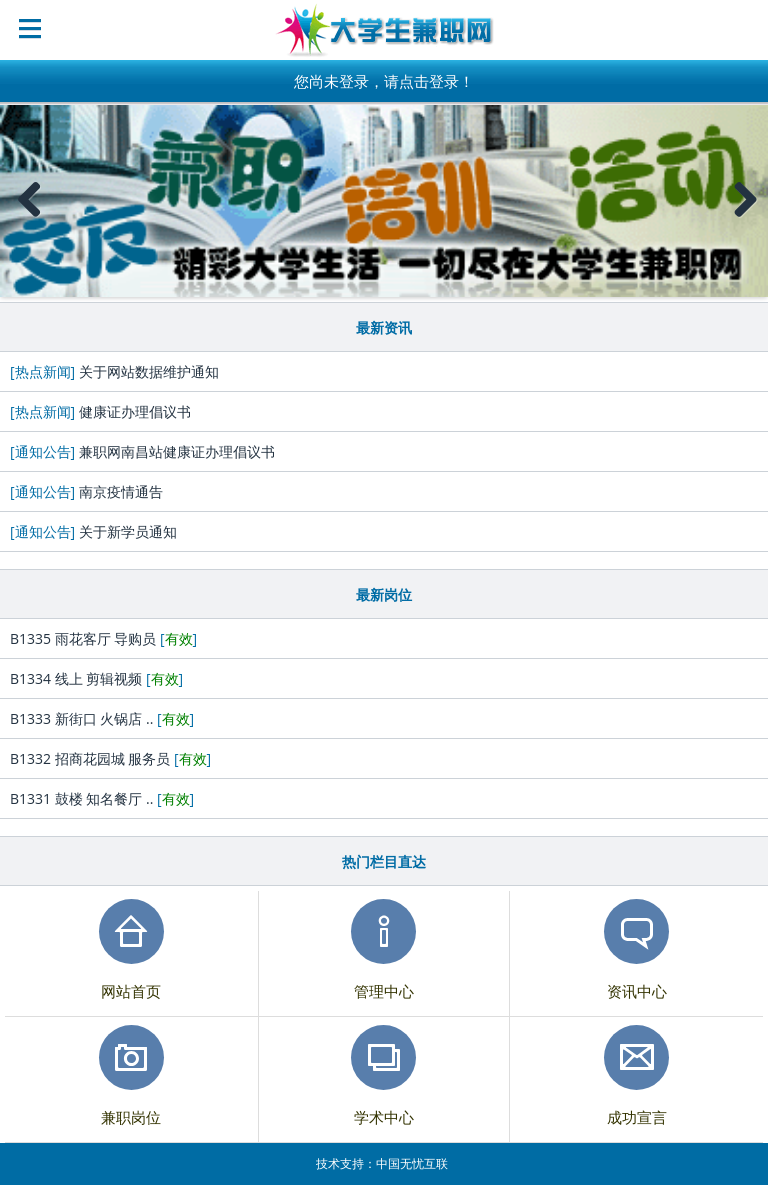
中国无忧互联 (412, 1163)
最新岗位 (384, 594)
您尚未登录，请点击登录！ (384, 81)
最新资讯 (384, 327)
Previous (30, 219)
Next (745, 219)
